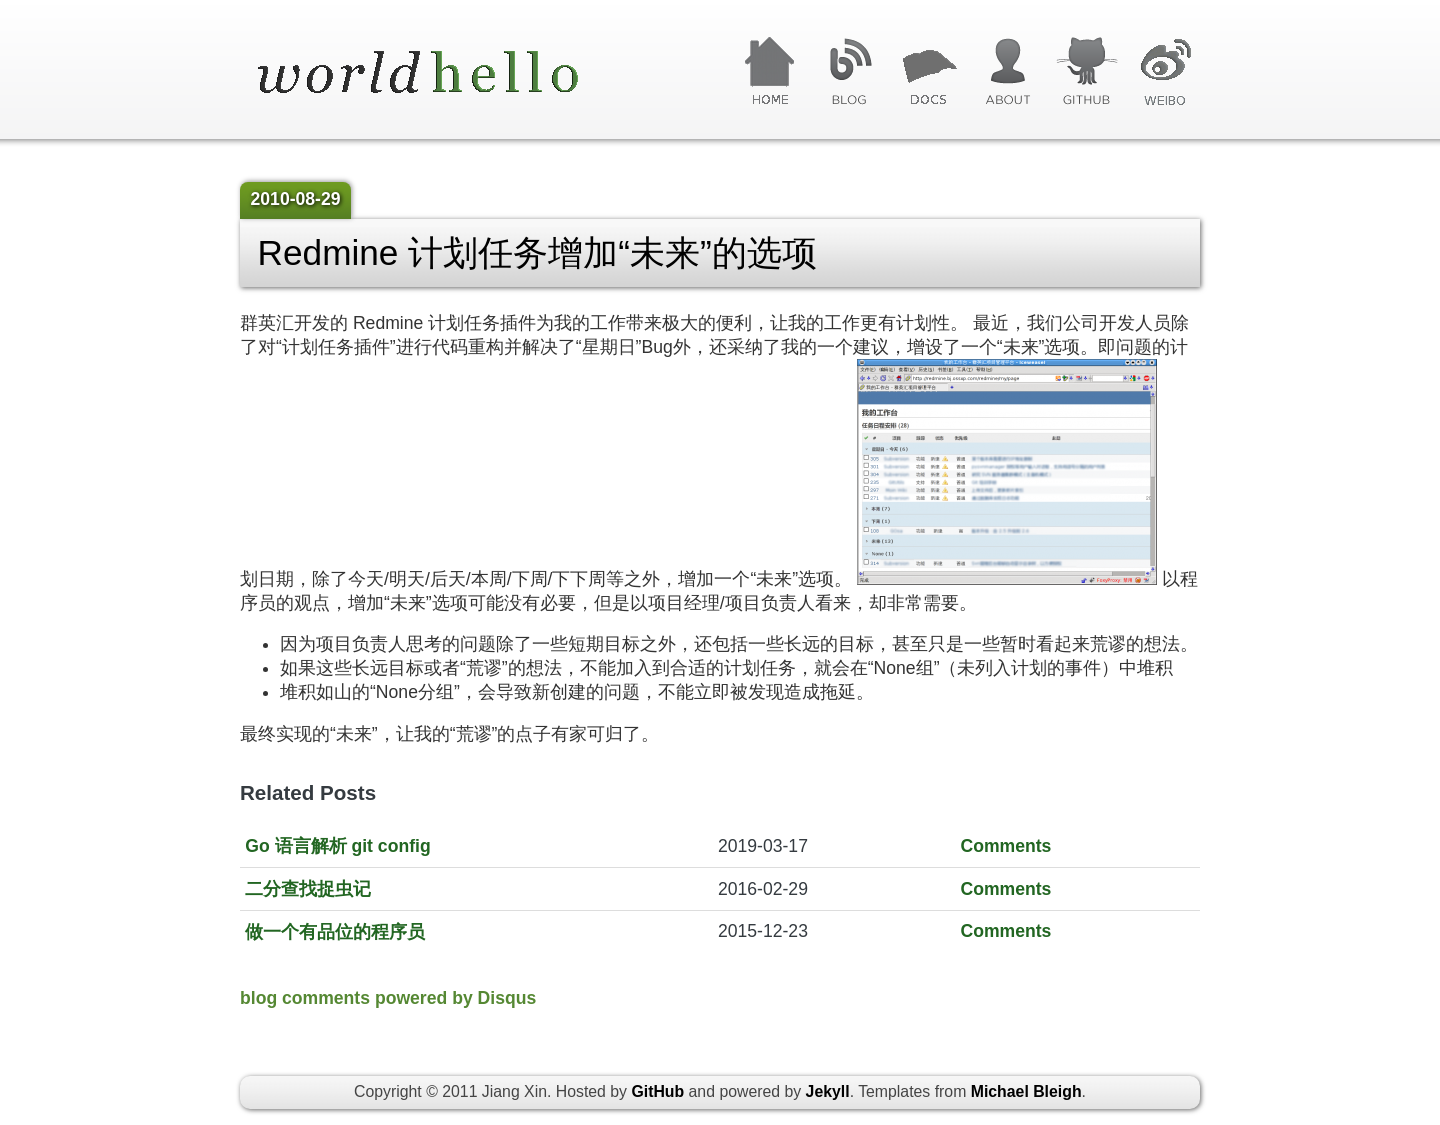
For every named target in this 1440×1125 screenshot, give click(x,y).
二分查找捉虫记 (308, 889)
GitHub (1086, 72)
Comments (1005, 846)
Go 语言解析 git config (337, 846)
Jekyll (828, 1091)
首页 (770, 72)
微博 (1165, 72)
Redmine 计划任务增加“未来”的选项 (537, 252)
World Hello (442, 74)
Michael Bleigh (1026, 1091)
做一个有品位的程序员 (335, 932)
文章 (928, 72)
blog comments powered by (388, 998)
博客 (849, 72)
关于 (1007, 72)
